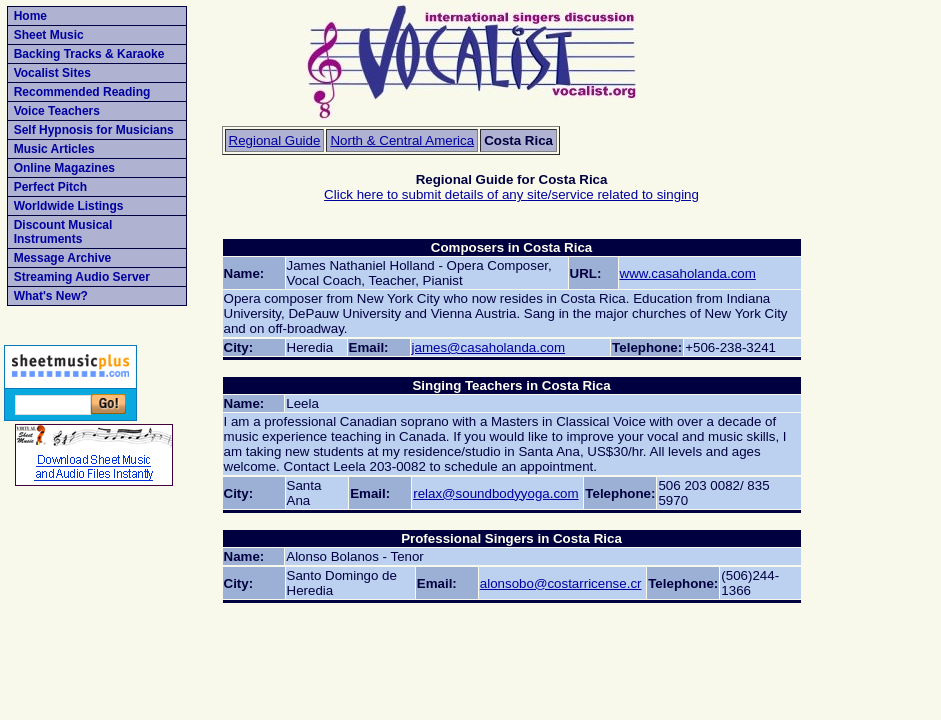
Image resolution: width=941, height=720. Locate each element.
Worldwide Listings (69, 206)
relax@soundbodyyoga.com (495, 493)
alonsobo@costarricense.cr (561, 583)
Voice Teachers (57, 111)
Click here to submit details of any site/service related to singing (511, 194)
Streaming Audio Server (82, 277)
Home (30, 16)
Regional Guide (275, 140)
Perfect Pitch (50, 187)
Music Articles (54, 149)
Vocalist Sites (52, 73)
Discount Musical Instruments (63, 232)
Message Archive (63, 258)
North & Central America (402, 140)
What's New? (51, 296)
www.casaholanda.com (688, 273)
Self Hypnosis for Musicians (94, 130)
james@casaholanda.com (489, 347)
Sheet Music (49, 35)
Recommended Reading (82, 92)
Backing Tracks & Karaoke (89, 54)
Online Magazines (64, 168)
